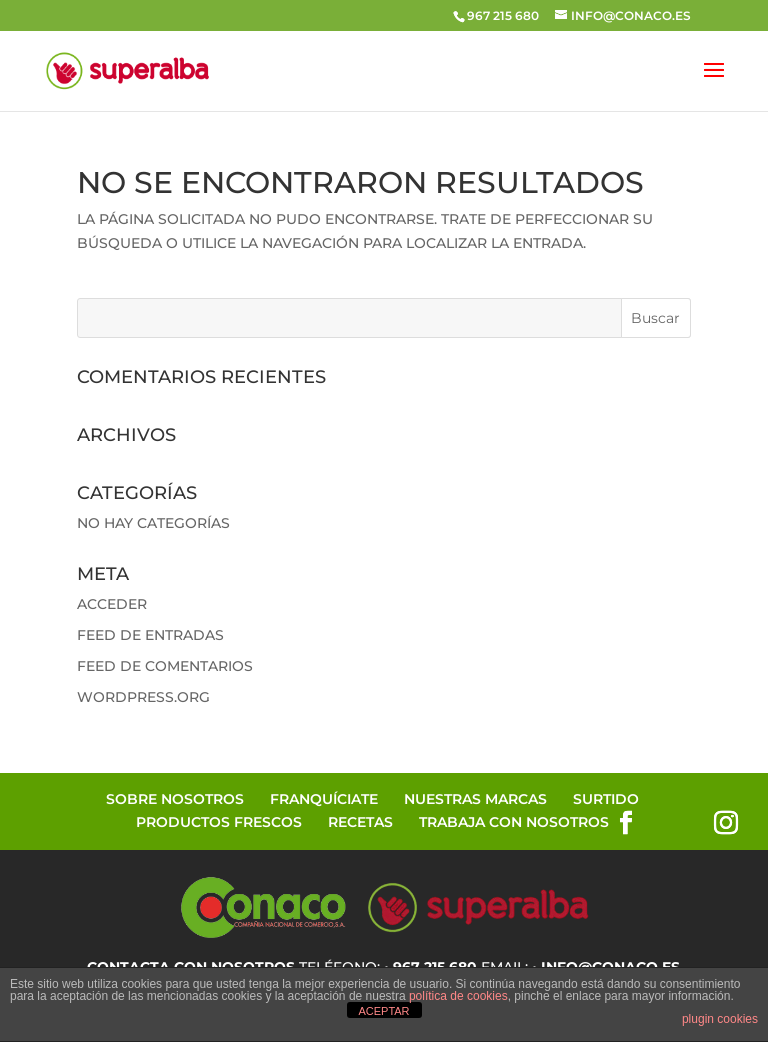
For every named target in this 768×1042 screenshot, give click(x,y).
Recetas (360, 822)
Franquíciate (324, 799)
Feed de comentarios (165, 666)
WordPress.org (143, 697)
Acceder (112, 604)
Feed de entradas (150, 635)
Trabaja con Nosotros (514, 822)
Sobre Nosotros (175, 799)
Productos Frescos (219, 822)
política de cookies (458, 996)
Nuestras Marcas (475, 799)
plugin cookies (720, 1019)
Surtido (606, 799)
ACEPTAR (383, 1011)
